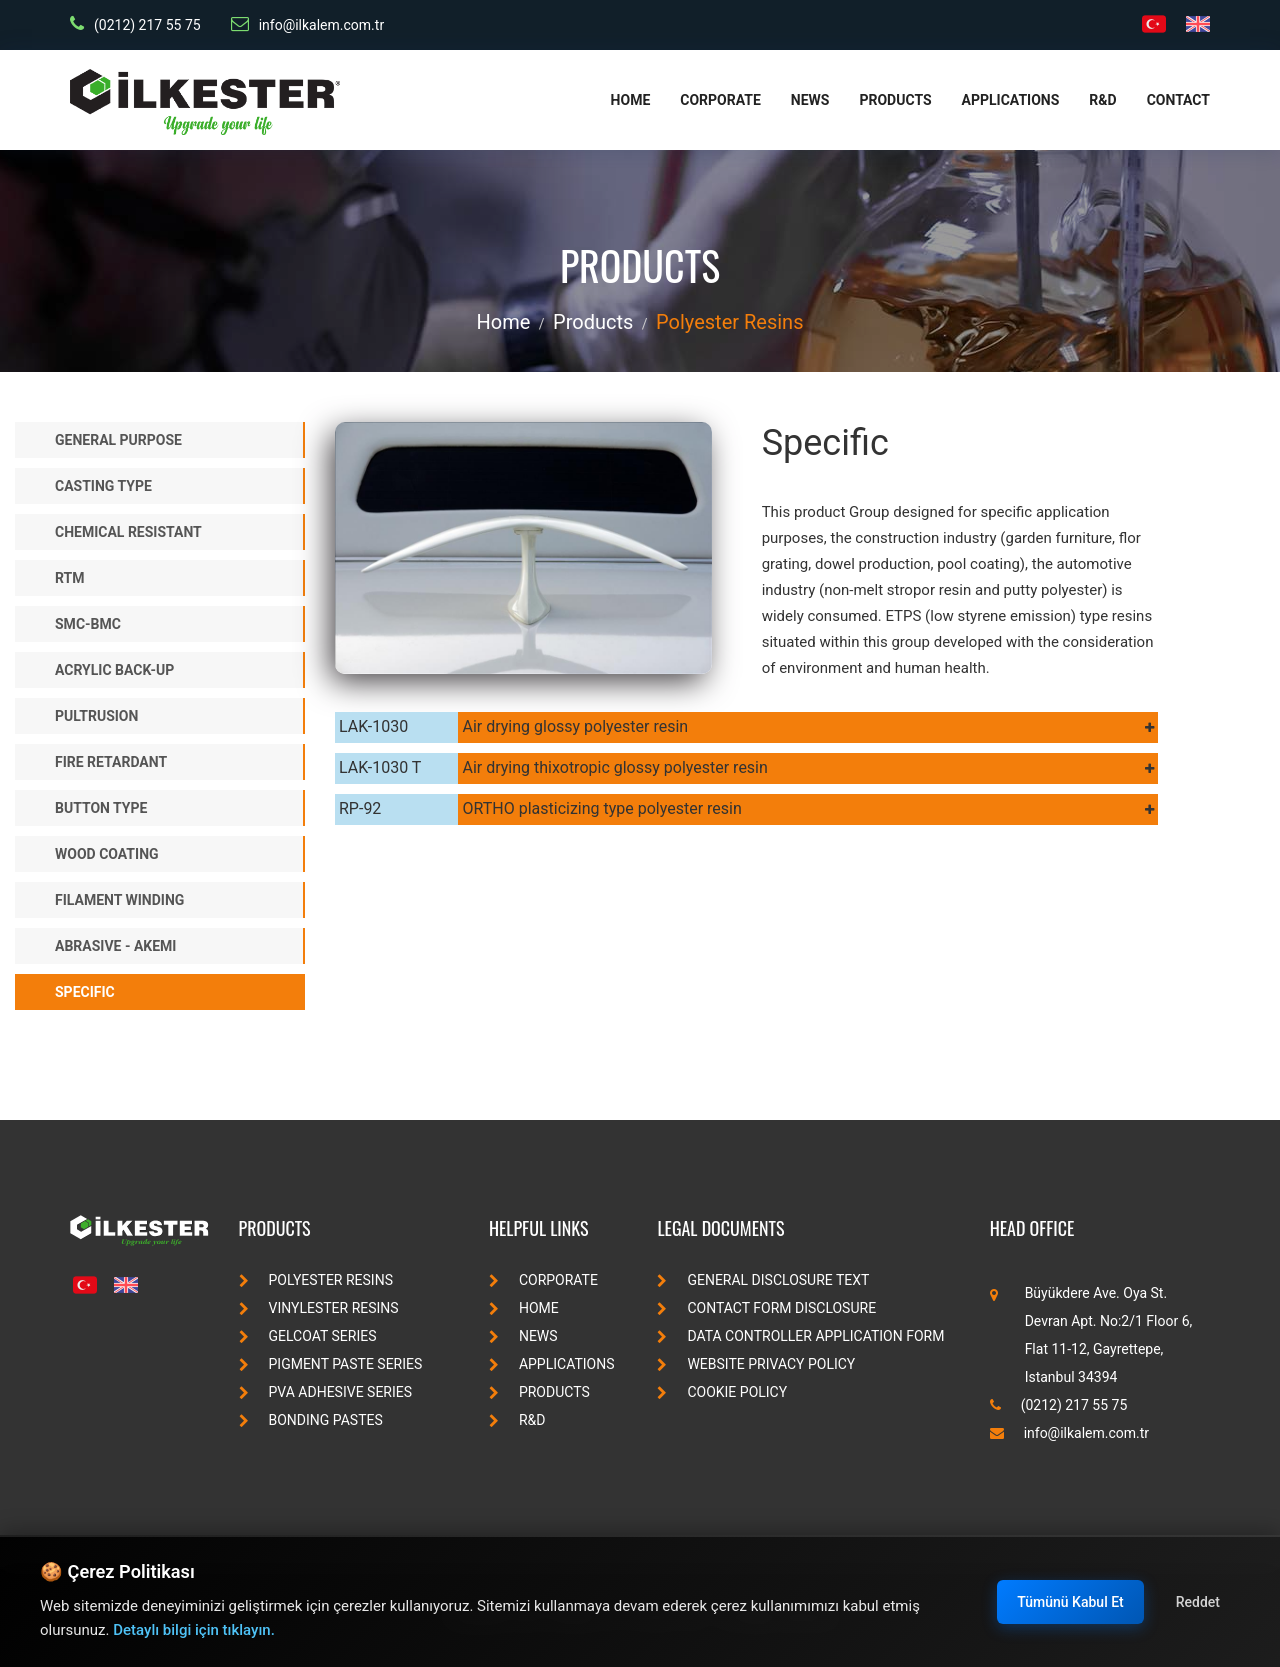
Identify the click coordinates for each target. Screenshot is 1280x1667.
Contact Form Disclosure (766, 1308)
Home (631, 100)
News (810, 100)
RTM (70, 578)
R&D (1102, 100)
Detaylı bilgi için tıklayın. (194, 1630)
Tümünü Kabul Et (1070, 1602)
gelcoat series (308, 1336)
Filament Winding (119, 900)
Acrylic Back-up (114, 670)
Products (895, 100)
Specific (85, 992)
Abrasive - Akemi (115, 946)
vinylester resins (319, 1308)
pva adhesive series (326, 1392)
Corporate (720, 100)
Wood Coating (107, 854)
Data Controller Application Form (800, 1336)
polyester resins (729, 322)
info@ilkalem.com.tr (307, 24)
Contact (1178, 100)
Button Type (101, 808)
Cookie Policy (722, 1392)
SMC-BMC (88, 624)
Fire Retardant (111, 762)
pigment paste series (331, 1364)
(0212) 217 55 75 (135, 24)
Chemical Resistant (128, 532)
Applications (1011, 100)
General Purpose (118, 440)
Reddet (1198, 1602)
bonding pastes (311, 1420)
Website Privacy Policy (756, 1364)
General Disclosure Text (763, 1280)
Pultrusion (96, 716)
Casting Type (103, 486)
